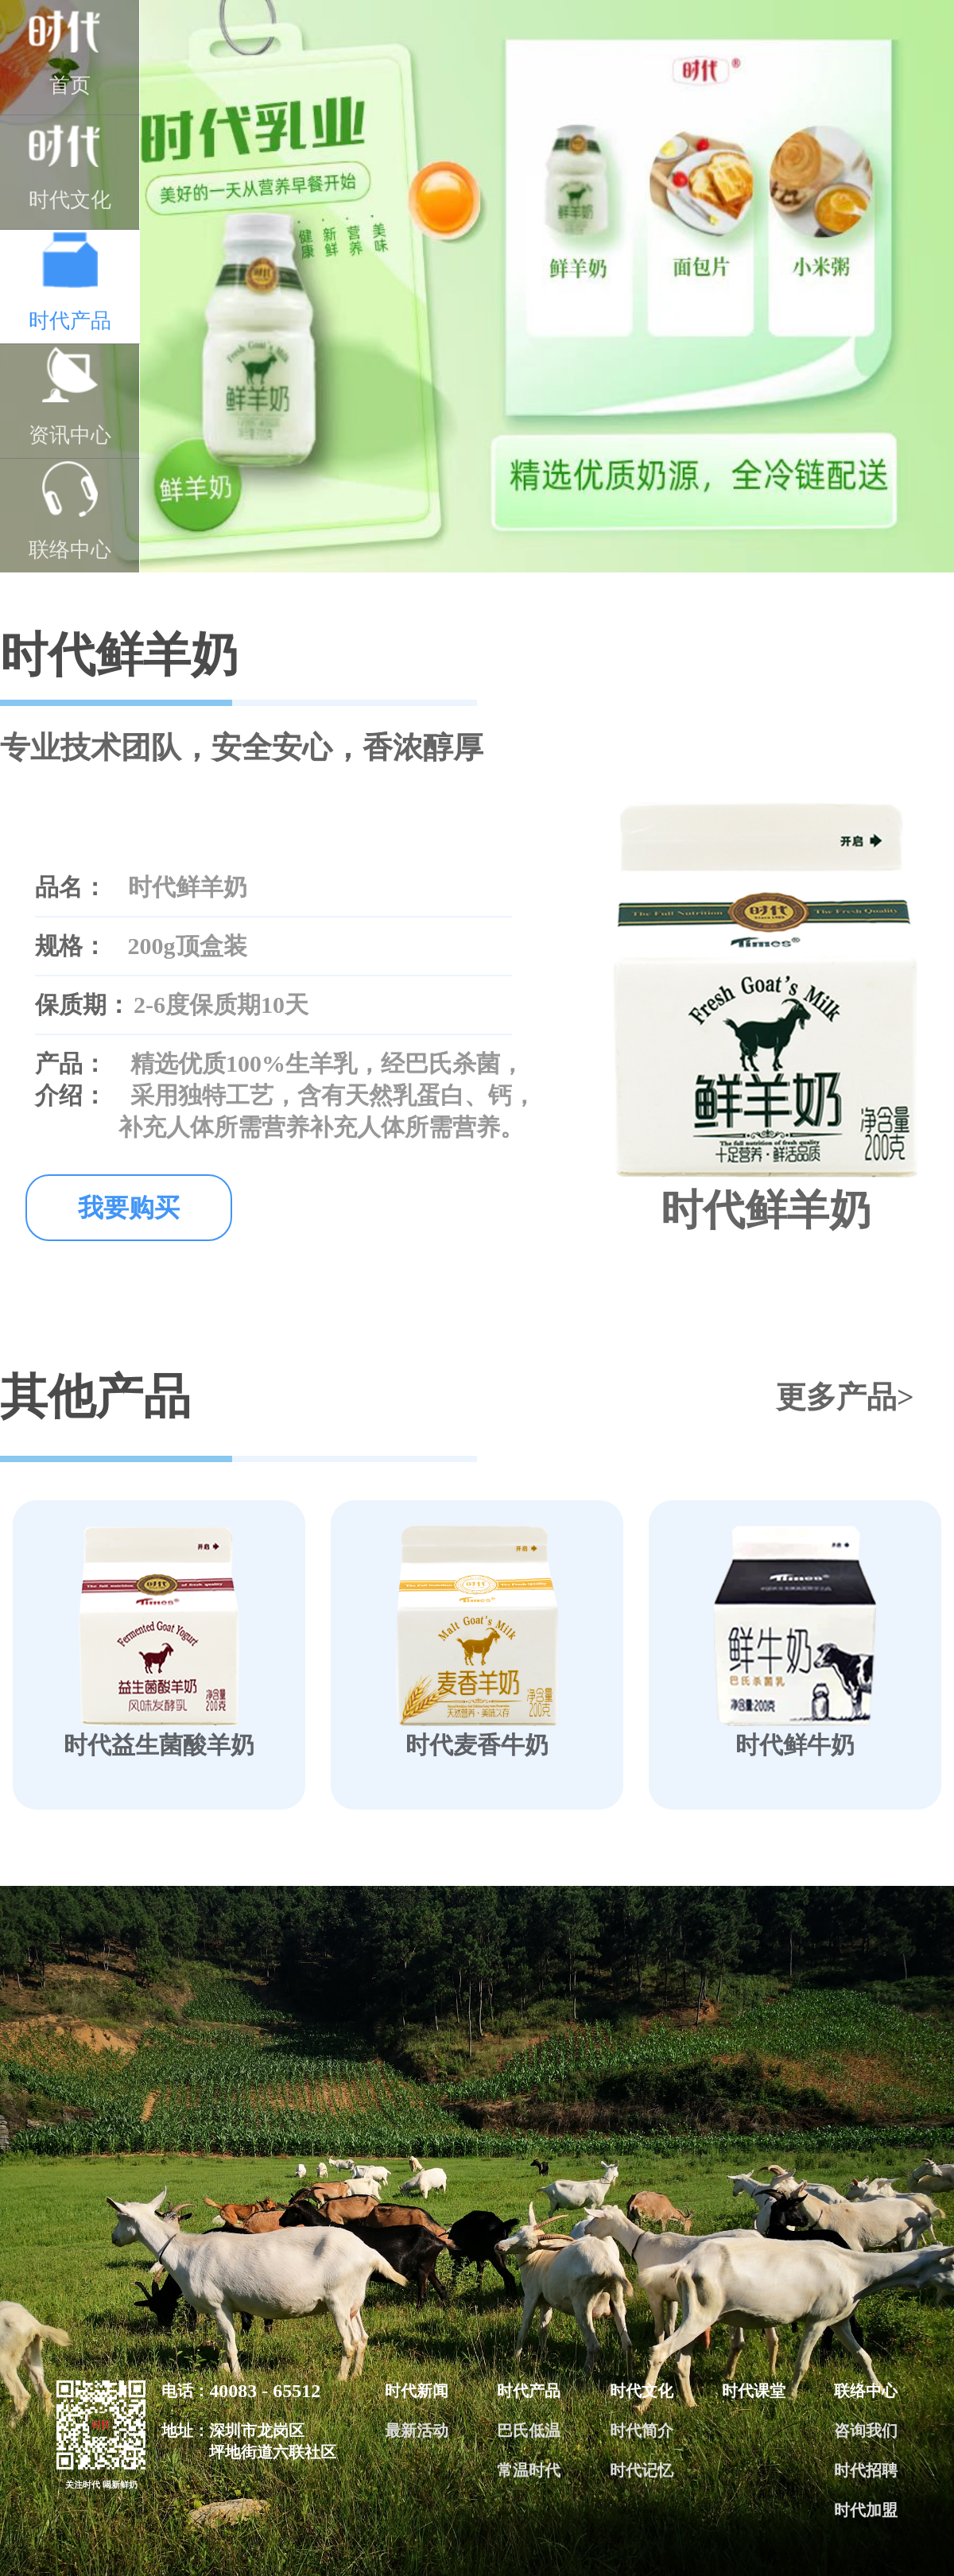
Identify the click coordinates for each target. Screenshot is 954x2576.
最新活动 (416, 2430)
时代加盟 (866, 2510)
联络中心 (70, 511)
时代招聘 (866, 2470)
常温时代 (528, 2470)
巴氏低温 (528, 2430)
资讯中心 (70, 397)
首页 (70, 53)
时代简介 (641, 2430)
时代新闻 (416, 2390)
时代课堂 (753, 2390)
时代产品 (70, 282)
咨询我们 (866, 2430)
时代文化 (70, 167)
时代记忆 (641, 2470)
